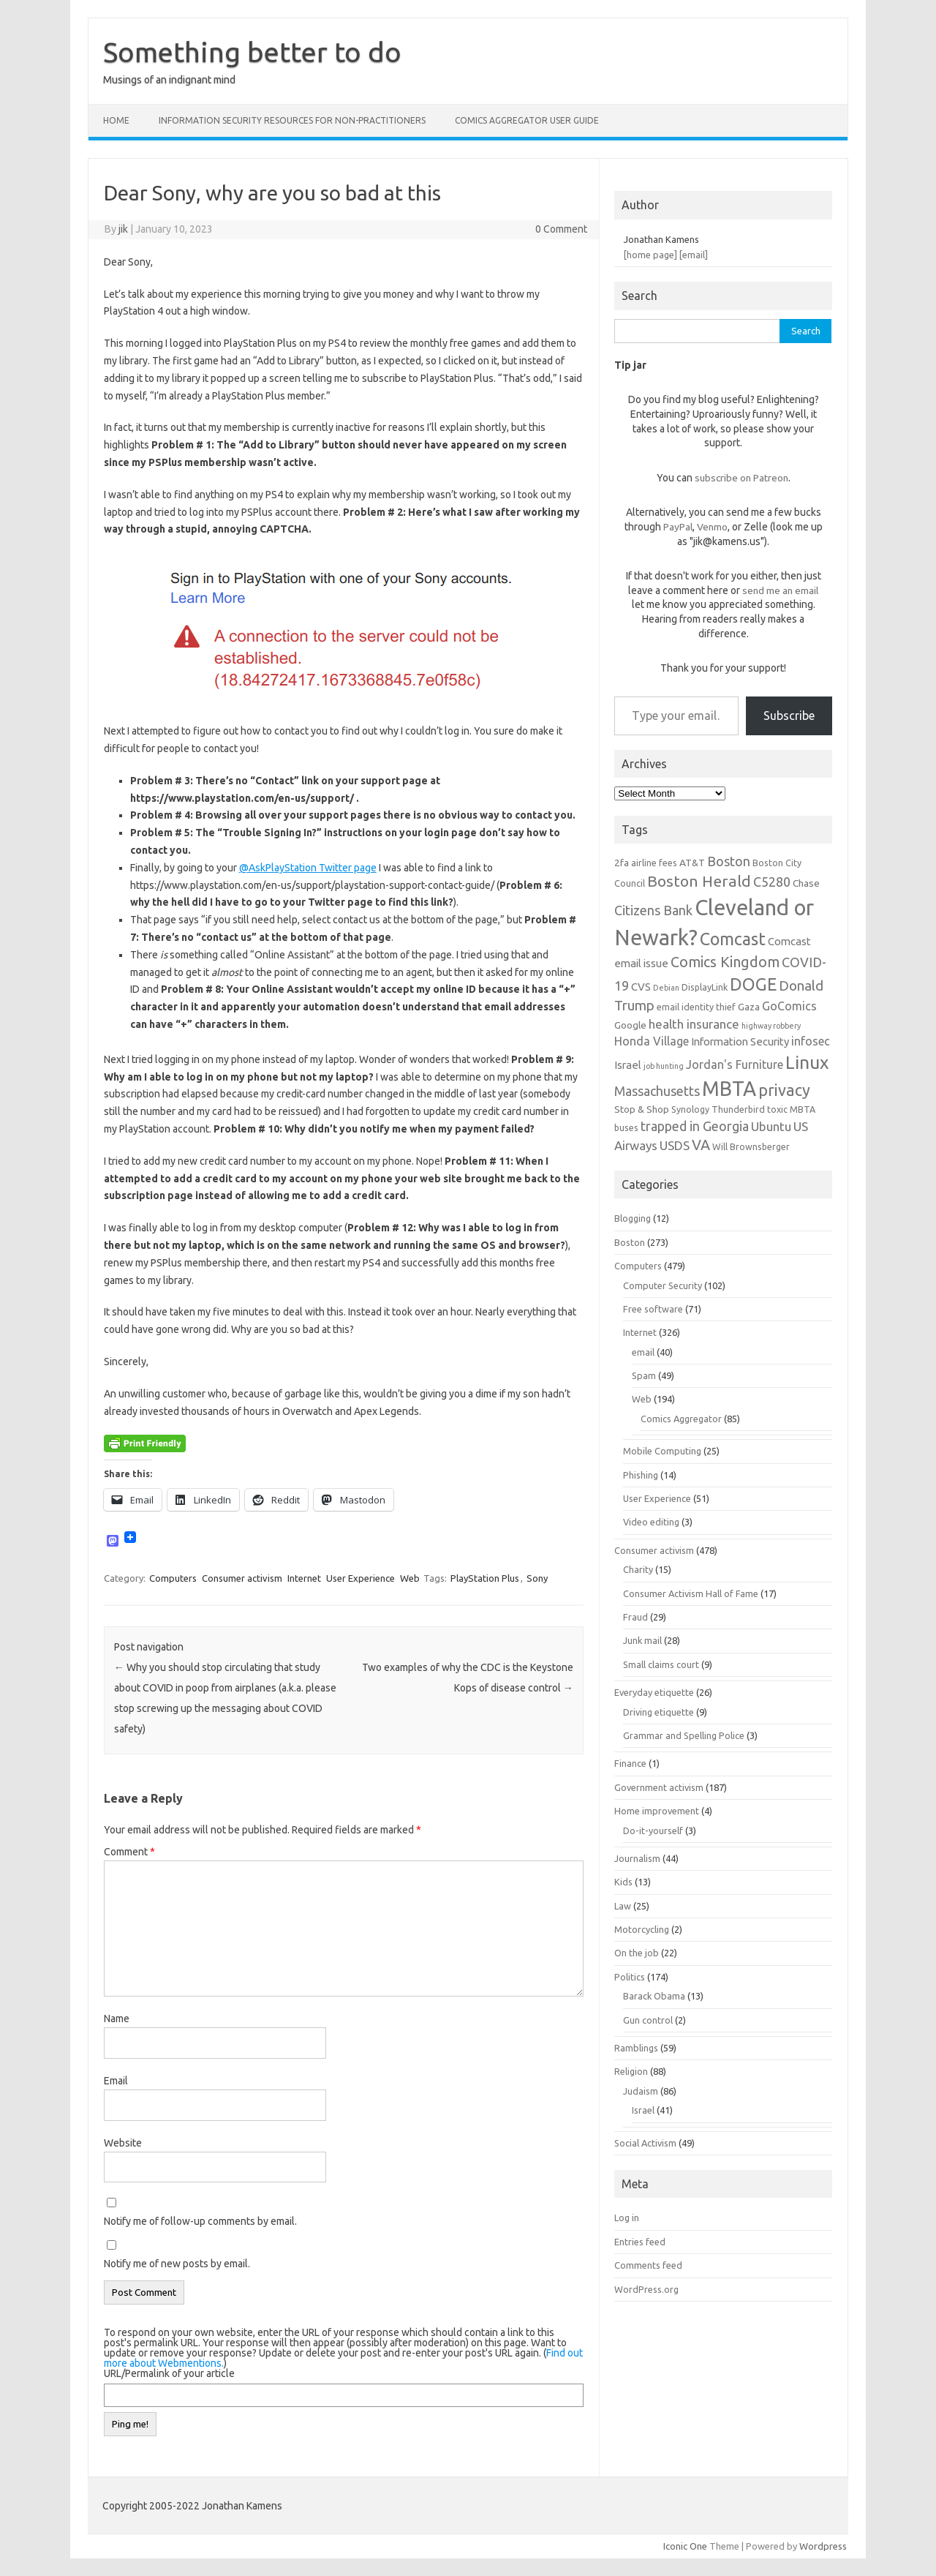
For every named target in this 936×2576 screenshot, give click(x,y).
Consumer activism (242, 1578)
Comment (129, 1852)
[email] (693, 254)
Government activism (658, 1787)
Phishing (640, 1475)
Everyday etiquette (654, 1692)
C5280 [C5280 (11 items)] (771, 881)
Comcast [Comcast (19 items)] (733, 938)
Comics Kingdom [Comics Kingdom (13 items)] (725, 962)
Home (116, 120)
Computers (173, 1578)
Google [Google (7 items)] (630, 1025)
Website (123, 2143)
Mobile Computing (662, 1451)
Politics (629, 1977)
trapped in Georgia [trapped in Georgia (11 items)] (695, 1126)
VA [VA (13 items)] (701, 1145)
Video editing (651, 1522)
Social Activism (645, 2143)
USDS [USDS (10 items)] (675, 1145)
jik (123, 229)
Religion (631, 2071)
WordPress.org (646, 2289)
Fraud (635, 1617)
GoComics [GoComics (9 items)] (789, 1006)
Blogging (632, 1218)
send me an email (780, 590)
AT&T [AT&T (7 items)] (692, 862)
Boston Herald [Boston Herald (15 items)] (699, 881)
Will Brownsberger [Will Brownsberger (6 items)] (751, 1146)
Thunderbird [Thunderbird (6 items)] (738, 1109)
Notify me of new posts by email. (177, 2263)
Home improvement (656, 1811)
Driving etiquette (658, 1712)
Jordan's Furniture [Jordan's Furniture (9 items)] (734, 1064)
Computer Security (662, 1285)
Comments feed (648, 2265)
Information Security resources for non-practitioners (292, 120)
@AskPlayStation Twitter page (308, 868)
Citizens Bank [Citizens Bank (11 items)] (653, 910)
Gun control (648, 2020)
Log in (626, 2217)
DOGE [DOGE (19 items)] (753, 984)
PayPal (677, 527)
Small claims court (661, 1664)
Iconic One (685, 2546)
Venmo (712, 527)
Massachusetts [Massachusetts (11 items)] (657, 1091)
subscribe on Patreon (741, 478)
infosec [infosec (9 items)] (810, 1041)
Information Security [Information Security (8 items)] (740, 1041)
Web (410, 1578)
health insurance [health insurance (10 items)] (694, 1024)
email (643, 1352)
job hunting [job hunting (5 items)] (664, 1066)
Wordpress (823, 2546)
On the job (636, 1953)
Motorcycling (641, 1929)
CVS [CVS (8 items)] (641, 986)
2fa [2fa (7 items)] (621, 862)
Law (622, 1906)
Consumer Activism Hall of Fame (690, 1593)
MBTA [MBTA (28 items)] (729, 1089)
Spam (644, 1375)
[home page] (650, 254)
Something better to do (252, 52)
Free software (653, 1309)
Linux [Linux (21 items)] (807, 1062)
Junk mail (642, 1640)
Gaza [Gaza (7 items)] (749, 1007)
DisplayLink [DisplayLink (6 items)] (705, 987)
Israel (643, 2110)
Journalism (637, 1858)
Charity (638, 1569)
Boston (629, 1242)
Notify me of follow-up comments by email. (200, 2221)
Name (116, 2018)
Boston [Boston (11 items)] (728, 861)
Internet (304, 1578)
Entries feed (639, 2242)
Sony (537, 1578)
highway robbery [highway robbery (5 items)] (771, 1025)
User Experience (360, 1578)
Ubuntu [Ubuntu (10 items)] (771, 1126)
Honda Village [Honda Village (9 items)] (651, 1041)
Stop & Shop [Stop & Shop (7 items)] (641, 1109)
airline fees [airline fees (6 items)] (654, 862)
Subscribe (789, 715)
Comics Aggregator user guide (527, 120)
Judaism (640, 2091)
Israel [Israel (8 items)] (627, 1065)
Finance (630, 1763)
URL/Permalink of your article (169, 2373)
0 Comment (561, 229)
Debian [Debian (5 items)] (666, 987)
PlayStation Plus (484, 1578)
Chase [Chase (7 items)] (806, 883)
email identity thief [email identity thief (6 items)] (696, 1007)
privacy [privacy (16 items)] (784, 1090)
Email (116, 2081)
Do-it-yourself (653, 1830)
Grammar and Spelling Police (683, 1735)
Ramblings (636, 2048)
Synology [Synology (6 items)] (690, 1109)
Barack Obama (654, 1996)
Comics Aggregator (681, 1418)
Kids (623, 1882)
